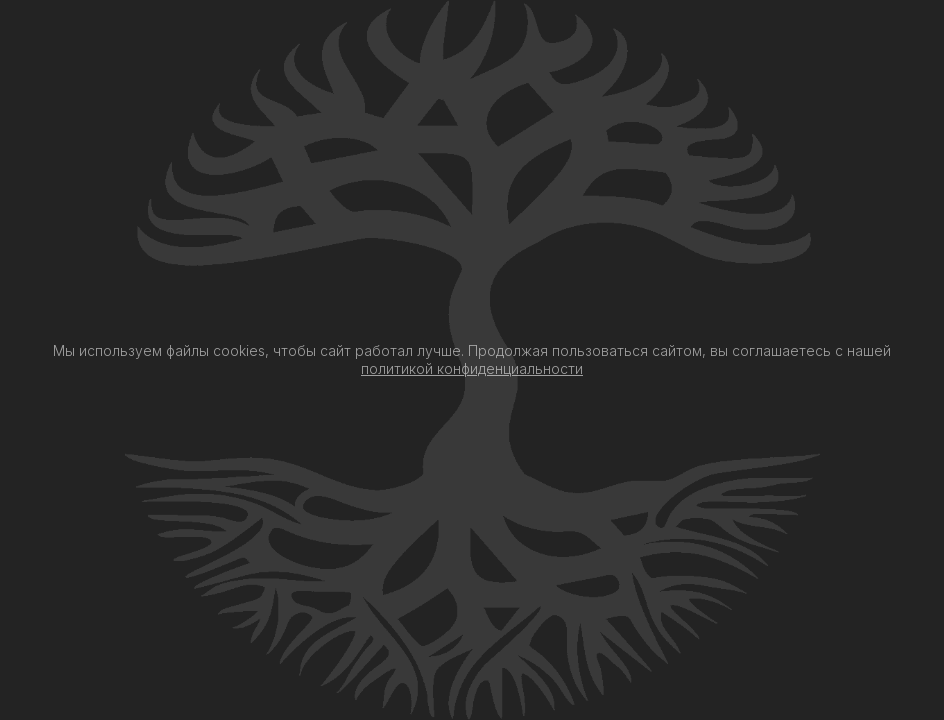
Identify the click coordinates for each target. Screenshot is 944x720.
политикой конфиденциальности (472, 368)
